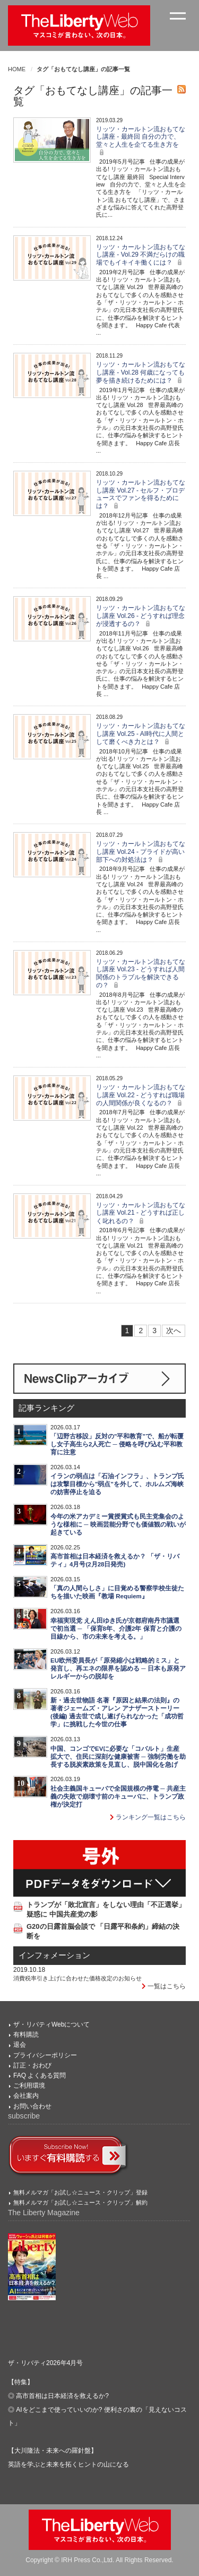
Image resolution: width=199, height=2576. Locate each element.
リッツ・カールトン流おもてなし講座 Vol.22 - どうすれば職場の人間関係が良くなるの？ (140, 1095)
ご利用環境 (29, 2085)
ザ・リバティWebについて (51, 2024)
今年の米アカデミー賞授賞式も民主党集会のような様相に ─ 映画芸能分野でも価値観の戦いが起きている (118, 1524)
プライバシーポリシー (45, 2055)
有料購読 (26, 2034)
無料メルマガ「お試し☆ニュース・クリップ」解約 (80, 2202)
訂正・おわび (32, 2065)
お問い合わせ (32, 2106)
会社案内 (26, 2095)
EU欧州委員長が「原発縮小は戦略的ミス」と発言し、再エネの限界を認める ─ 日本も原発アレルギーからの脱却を (118, 1668)
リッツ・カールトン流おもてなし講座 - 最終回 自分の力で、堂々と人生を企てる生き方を (140, 140)
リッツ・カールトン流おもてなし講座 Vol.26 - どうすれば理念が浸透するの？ (140, 616)
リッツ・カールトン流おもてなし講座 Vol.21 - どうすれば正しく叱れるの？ (140, 1213)
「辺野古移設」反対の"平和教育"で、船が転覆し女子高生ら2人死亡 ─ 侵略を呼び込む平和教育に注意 (117, 1444)
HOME (16, 69)
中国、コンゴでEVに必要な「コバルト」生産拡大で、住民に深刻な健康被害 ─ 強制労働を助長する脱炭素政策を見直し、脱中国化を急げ (118, 1756)
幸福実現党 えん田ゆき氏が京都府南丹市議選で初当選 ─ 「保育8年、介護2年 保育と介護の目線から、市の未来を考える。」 (115, 1628)
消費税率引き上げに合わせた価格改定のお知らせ (77, 1978)
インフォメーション (54, 1955)
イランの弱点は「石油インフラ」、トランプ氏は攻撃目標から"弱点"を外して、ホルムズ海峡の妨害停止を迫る (117, 1484)
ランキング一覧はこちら (148, 1817)
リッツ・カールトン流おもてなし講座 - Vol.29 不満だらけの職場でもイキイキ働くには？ (140, 255)
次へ (173, 1330)
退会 (19, 2044)
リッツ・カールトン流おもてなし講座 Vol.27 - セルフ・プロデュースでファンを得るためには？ (140, 494)
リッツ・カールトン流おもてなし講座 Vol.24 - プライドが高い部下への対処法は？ (140, 851)
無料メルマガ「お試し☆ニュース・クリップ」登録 (80, 2192)
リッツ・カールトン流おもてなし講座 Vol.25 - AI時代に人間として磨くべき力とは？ (140, 733)
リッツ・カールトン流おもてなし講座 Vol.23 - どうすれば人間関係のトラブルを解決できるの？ (140, 973)
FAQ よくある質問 (39, 2075)
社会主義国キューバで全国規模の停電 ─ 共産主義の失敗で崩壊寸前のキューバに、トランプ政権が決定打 (118, 1796)
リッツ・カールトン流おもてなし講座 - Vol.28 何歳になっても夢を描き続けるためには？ (140, 372)
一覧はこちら (164, 1986)
